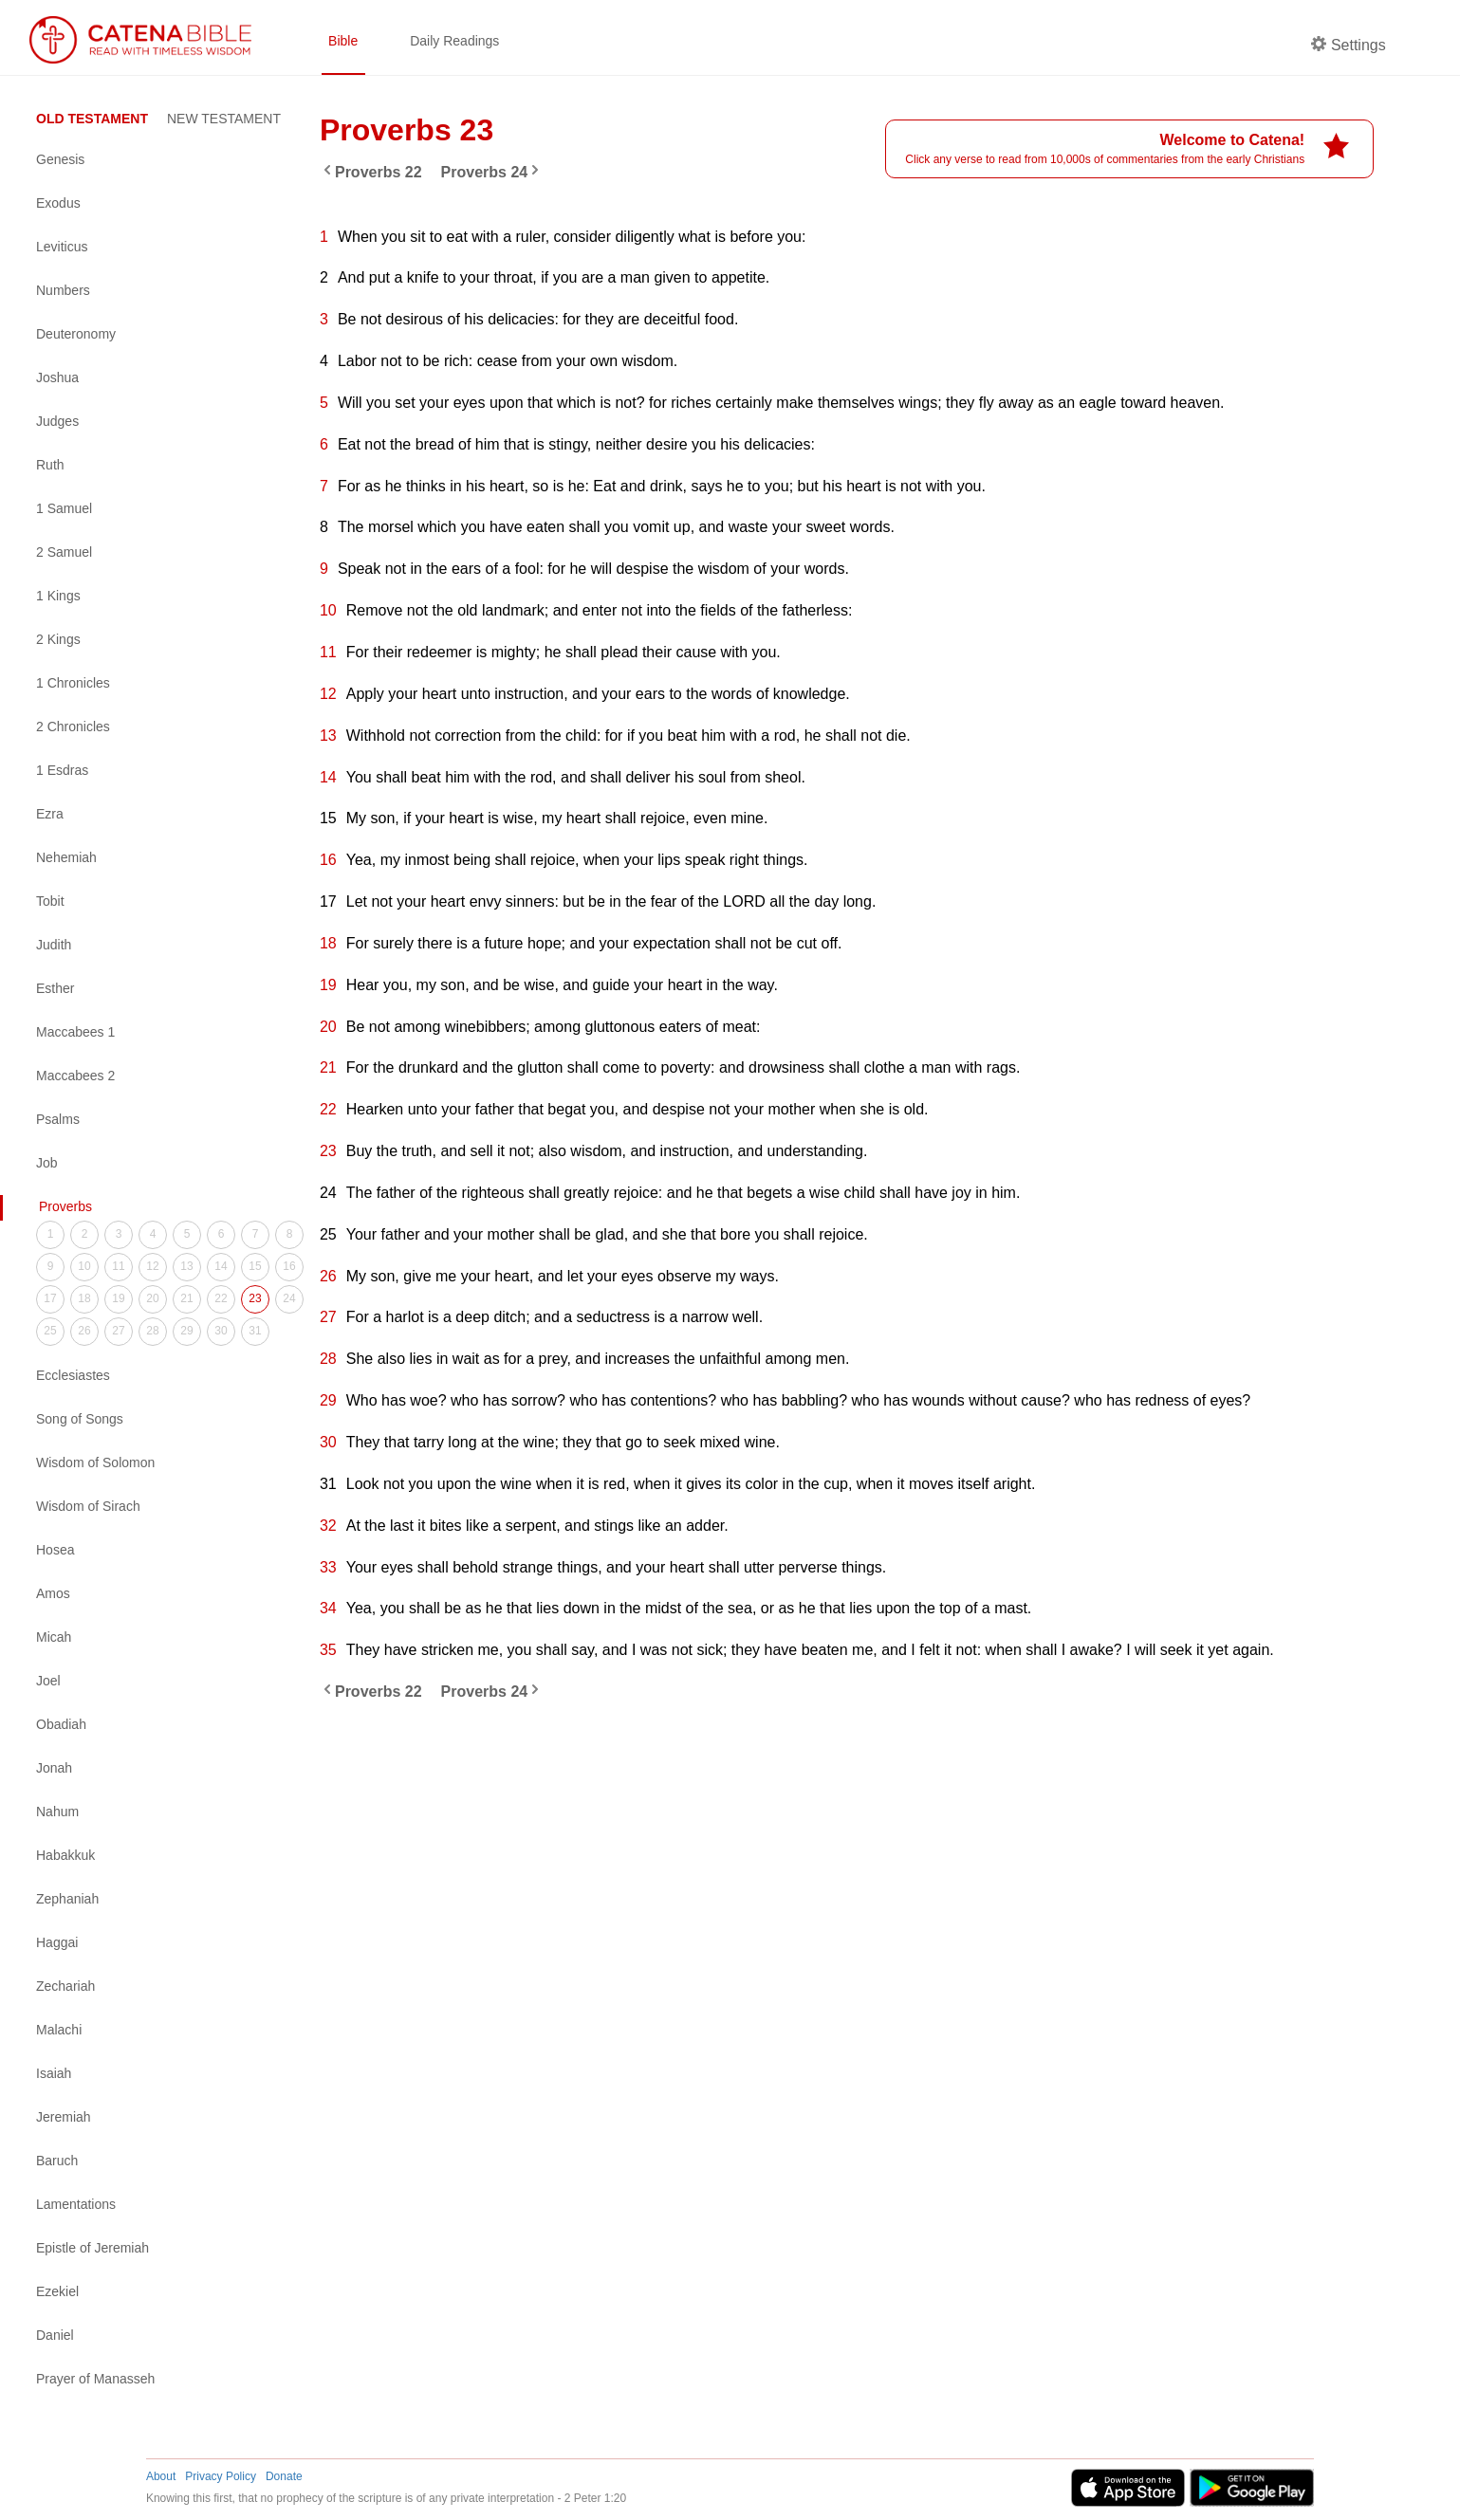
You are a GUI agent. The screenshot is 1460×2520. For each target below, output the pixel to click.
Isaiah (53, 2073)
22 (220, 1298)
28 (152, 1330)
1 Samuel (64, 508)
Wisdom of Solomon (95, 1462)
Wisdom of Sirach (88, 1506)
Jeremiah (63, 2117)
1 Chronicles (73, 682)
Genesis (60, 159)
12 (152, 1266)
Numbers (63, 290)
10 (84, 1266)
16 (289, 1266)
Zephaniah (67, 1898)
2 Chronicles (73, 726)
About (161, 2476)
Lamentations (76, 2204)
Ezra (50, 813)
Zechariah (65, 1986)
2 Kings (58, 639)
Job (47, 1162)
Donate (284, 2476)
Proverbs (65, 1206)
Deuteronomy (76, 333)
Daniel (55, 2335)
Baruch (57, 2160)
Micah (53, 1637)
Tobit (50, 901)
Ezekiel (57, 2291)
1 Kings (58, 595)
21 (186, 1298)
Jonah (54, 1767)
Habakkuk (65, 1855)
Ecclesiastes (73, 1375)
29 (186, 1330)
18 (84, 1298)
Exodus (58, 203)
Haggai (57, 1942)
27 (118, 1330)
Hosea (55, 1549)
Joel (48, 1680)
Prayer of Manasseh (95, 2378)
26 (84, 1330)
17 (50, 1298)
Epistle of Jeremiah (92, 2247)
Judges (57, 421)
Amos (53, 1593)
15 (255, 1266)
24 (289, 1298)
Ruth (50, 464)
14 (220, 1266)
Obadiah (61, 1724)
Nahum (57, 1811)
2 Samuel (64, 552)
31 (255, 1330)
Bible (343, 40)
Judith (53, 944)
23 (255, 1298)
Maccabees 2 (75, 1075)
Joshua (57, 377)
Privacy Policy (220, 2476)
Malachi (59, 2029)
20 (152, 1298)
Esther (55, 988)
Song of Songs (79, 1418)
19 (118, 1298)
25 (50, 1330)
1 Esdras (62, 770)
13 (186, 1266)
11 (118, 1266)
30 (220, 1330)
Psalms (58, 1119)
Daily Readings (454, 40)
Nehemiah (66, 857)
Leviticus (61, 246)
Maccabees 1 (75, 1031)
